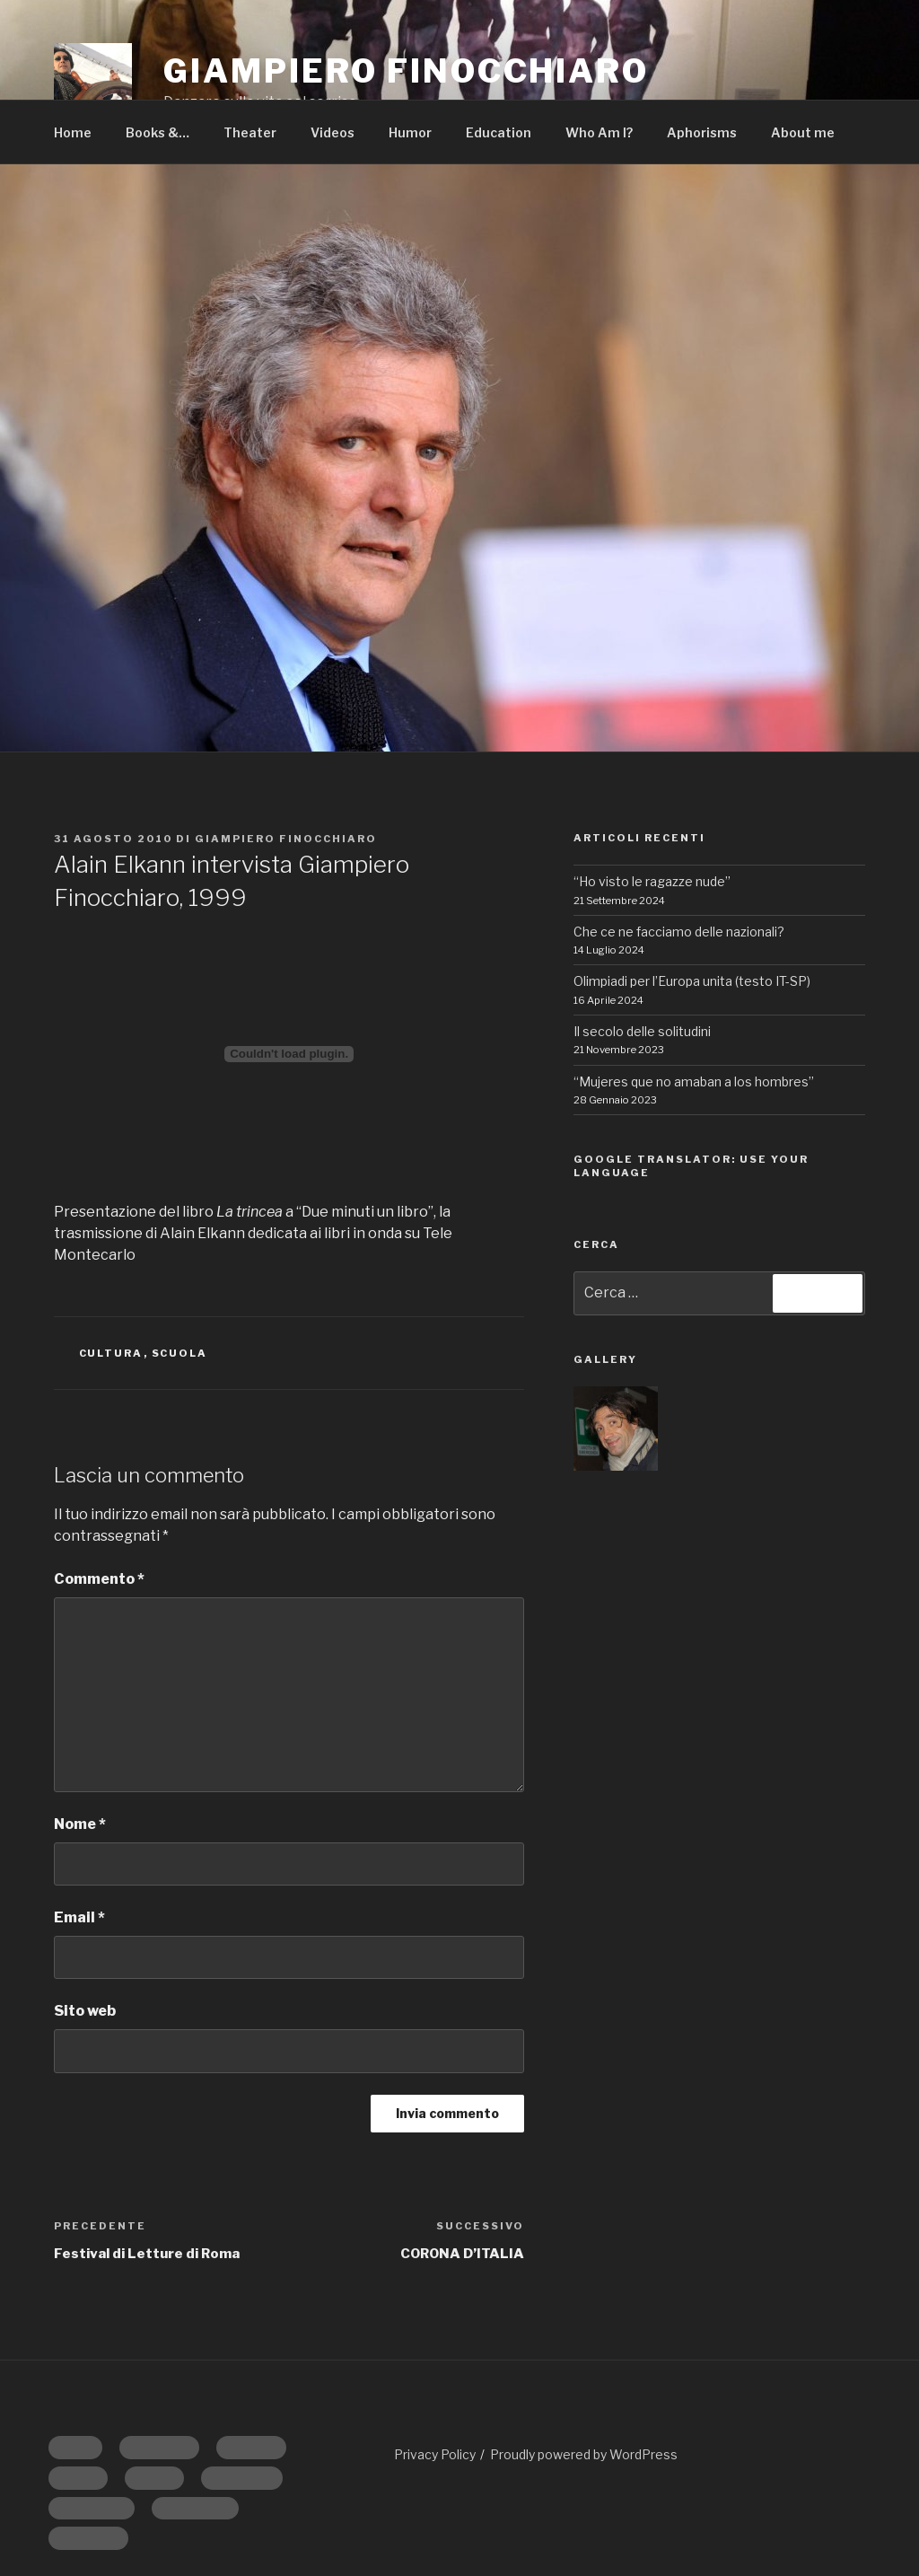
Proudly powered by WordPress (584, 2454)
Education (498, 132)
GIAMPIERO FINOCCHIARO (405, 71)
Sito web (85, 2010)
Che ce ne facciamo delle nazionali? (678, 931)
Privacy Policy (435, 2454)
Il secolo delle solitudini (642, 1031)
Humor (410, 132)
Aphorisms (702, 132)
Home (73, 132)
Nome (80, 1824)
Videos (332, 132)
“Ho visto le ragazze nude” (652, 881)
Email (79, 1917)
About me (803, 132)
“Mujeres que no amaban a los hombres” (693, 1081)
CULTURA (111, 1353)
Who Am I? (599, 132)
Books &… (157, 132)
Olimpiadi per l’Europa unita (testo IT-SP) (691, 981)
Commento (99, 1578)
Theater (249, 132)
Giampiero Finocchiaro (286, 838)
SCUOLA (180, 1353)
